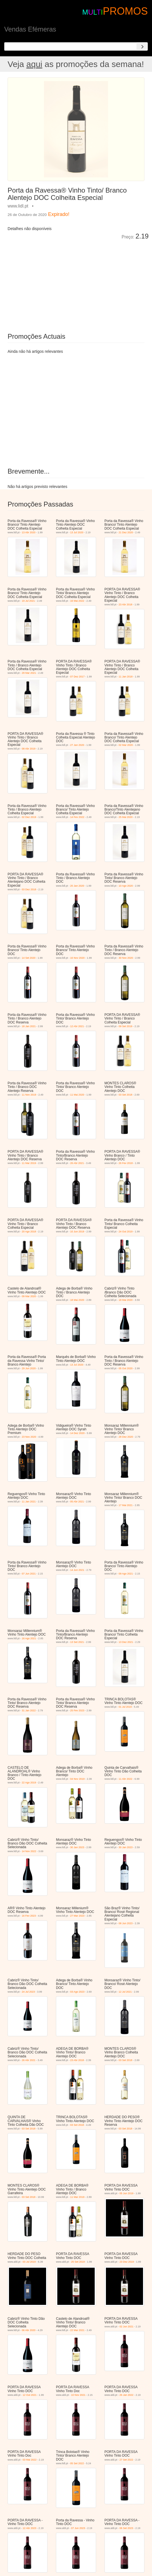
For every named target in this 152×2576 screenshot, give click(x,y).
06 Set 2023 (126, 2528)
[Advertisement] (71, 282)
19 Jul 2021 (28, 600)
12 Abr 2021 (77, 1026)
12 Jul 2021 (125, 1991)
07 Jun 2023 (78, 2528)
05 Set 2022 (77, 2463)
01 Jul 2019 (125, 1706)
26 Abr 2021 (77, 1163)
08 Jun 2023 (126, 1923)
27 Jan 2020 (77, 745)
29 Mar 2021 (29, 673)
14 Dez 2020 (77, 1433)
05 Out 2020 (126, 1368)
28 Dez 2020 (126, 1436)
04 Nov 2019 (77, 1778)
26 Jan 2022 (126, 2395)
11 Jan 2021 (29, 1501)
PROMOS (125, 11)
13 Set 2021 (77, 1642)
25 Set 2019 (78, 2261)
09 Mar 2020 (29, 1296)
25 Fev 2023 (77, 1710)
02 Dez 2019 (29, 817)
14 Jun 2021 (77, 1570)
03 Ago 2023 (77, 1991)
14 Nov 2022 (29, 1851)
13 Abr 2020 (29, 532)
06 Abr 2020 (29, 2330)
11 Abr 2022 (125, 1778)
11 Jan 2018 (126, 676)
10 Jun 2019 (77, 1231)
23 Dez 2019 (126, 2261)
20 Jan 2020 (77, 885)
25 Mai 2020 (126, 817)
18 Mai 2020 (77, 1300)
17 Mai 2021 (126, 1505)
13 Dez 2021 (126, 1642)
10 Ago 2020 (126, 885)
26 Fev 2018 (126, 1163)
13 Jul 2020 (76, 532)
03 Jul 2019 (29, 2261)
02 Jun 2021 (126, 2326)
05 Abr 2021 (77, 1501)
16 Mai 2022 (77, 600)
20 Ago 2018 (29, 1231)
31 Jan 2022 (29, 1710)
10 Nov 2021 (78, 2395)
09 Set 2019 (125, 1026)
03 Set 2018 (125, 1094)
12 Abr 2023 (30, 2528)
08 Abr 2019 (29, 748)
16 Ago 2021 (29, 1638)
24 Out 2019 (126, 1231)
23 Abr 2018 (125, 604)
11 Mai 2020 (77, 1094)
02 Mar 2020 (126, 745)
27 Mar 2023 (77, 1915)
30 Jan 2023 (77, 1847)
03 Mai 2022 (30, 2459)
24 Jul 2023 (28, 1991)
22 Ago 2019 (29, 1782)
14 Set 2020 (29, 957)
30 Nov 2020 (126, 957)
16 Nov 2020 (77, 957)
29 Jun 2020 (29, 1368)
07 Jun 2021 (29, 1573)
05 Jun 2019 (126, 2193)
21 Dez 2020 (126, 532)
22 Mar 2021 (77, 2330)
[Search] (142, 46)
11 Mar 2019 (29, 1163)
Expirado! (58, 214)
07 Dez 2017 (77, 676)
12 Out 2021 (30, 2395)
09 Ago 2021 (126, 1573)
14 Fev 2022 (77, 817)
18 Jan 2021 (29, 1026)
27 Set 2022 (126, 2459)
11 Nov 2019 (29, 1094)
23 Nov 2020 (29, 1436)
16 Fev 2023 (29, 1915)
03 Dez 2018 (29, 889)
